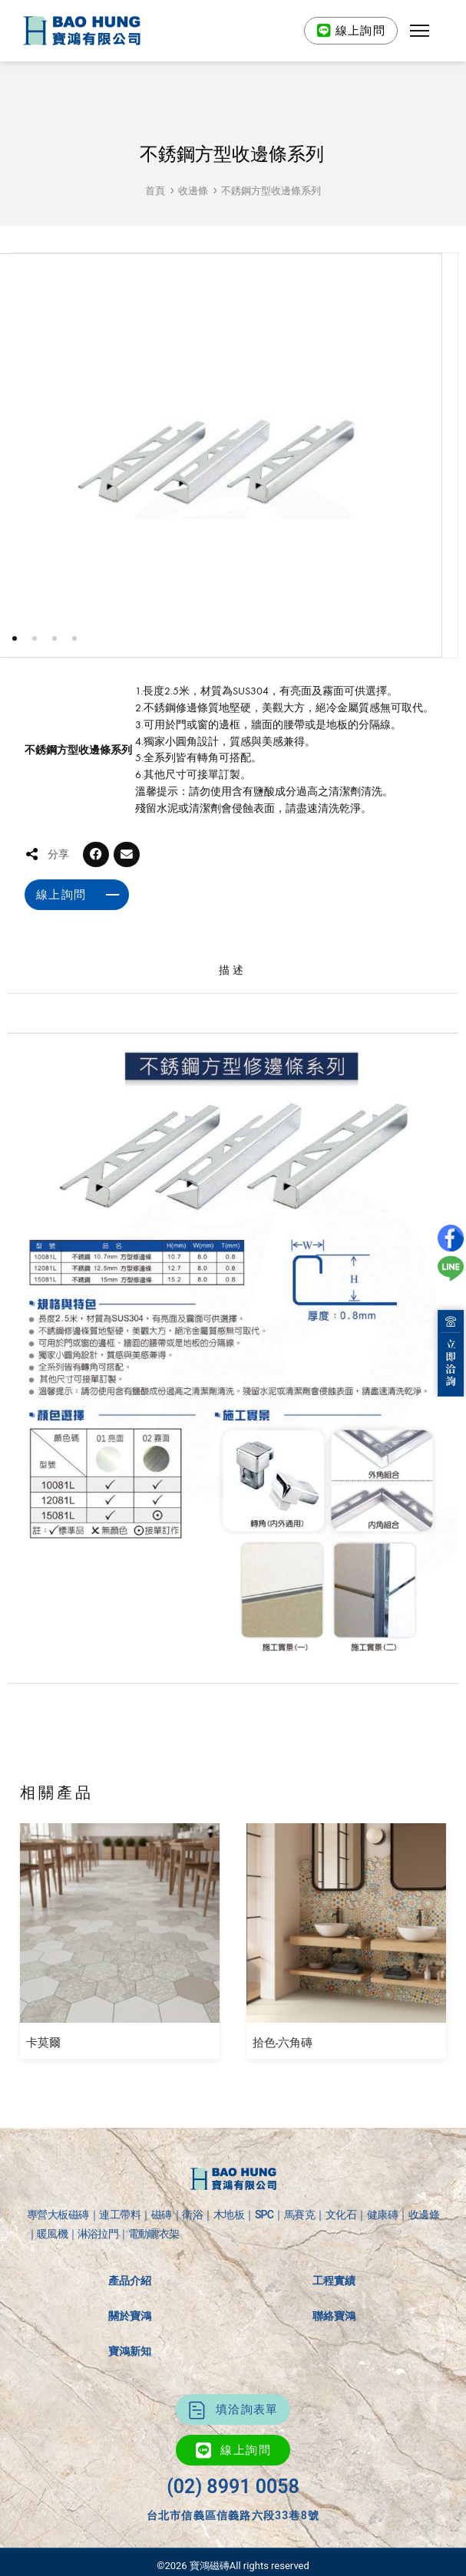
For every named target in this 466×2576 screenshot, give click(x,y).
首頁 (155, 190)
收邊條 (193, 190)
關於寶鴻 (129, 2316)
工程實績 (333, 2280)
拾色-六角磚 (282, 2043)
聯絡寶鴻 (333, 2316)
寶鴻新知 (129, 2351)
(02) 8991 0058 (233, 2486)
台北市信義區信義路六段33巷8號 (233, 2515)
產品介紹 (129, 2280)
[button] (420, 30)
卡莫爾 (43, 2043)
